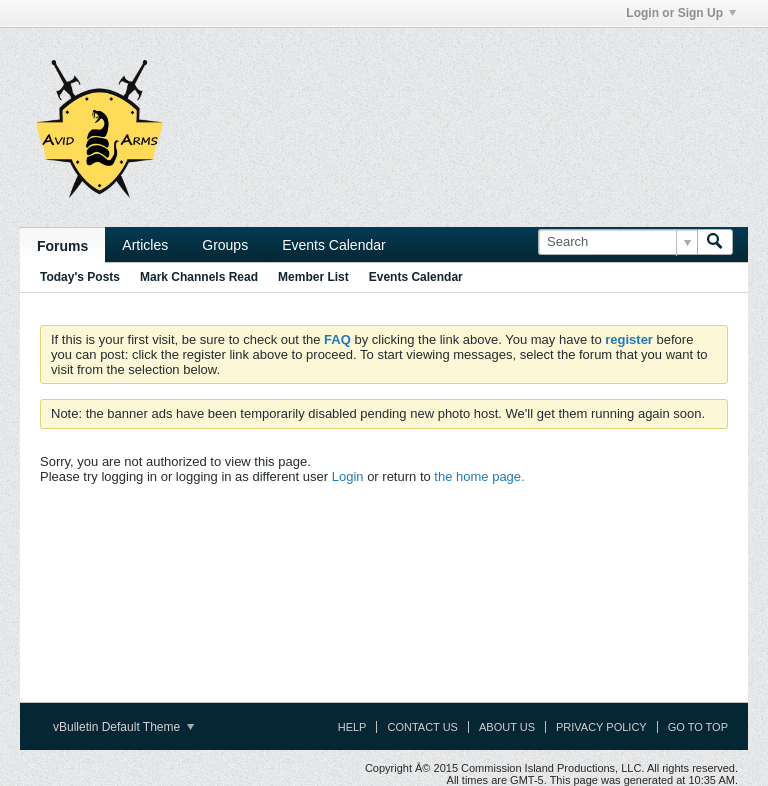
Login (348, 476)
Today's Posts (80, 277)
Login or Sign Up (681, 13)
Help (352, 727)
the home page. (479, 476)
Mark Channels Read (199, 277)
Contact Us (422, 727)
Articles (145, 245)
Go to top (698, 727)
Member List (313, 277)
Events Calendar (334, 245)
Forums (62, 246)
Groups (225, 245)
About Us (507, 727)
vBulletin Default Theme (123, 727)
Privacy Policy (601, 727)
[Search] (617, 242)
